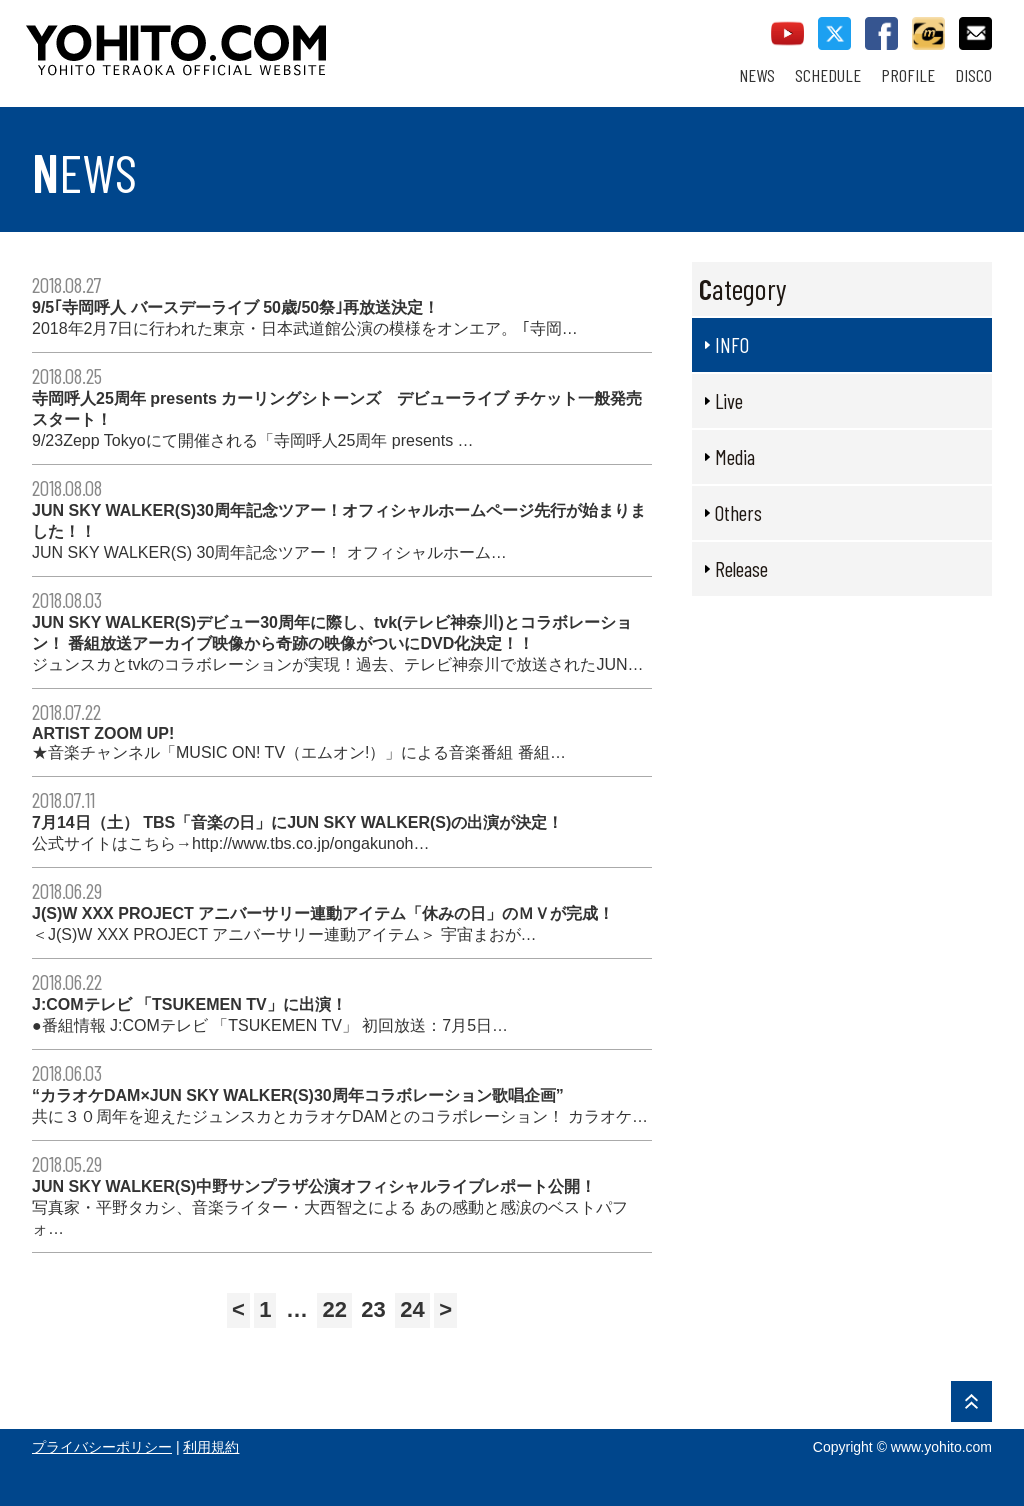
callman (928, 33)
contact (975, 33)
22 (334, 1309)
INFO (732, 344)
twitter (834, 33)
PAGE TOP (971, 1401)
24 (412, 1309)
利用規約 (211, 1447)
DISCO (973, 75)
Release (741, 568)
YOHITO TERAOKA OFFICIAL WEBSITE (253, 40)
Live (729, 400)
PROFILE (908, 75)
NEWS (757, 75)
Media (735, 456)
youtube (787, 33)
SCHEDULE (828, 75)
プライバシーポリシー (102, 1447)
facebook (881, 33)
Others (738, 512)
